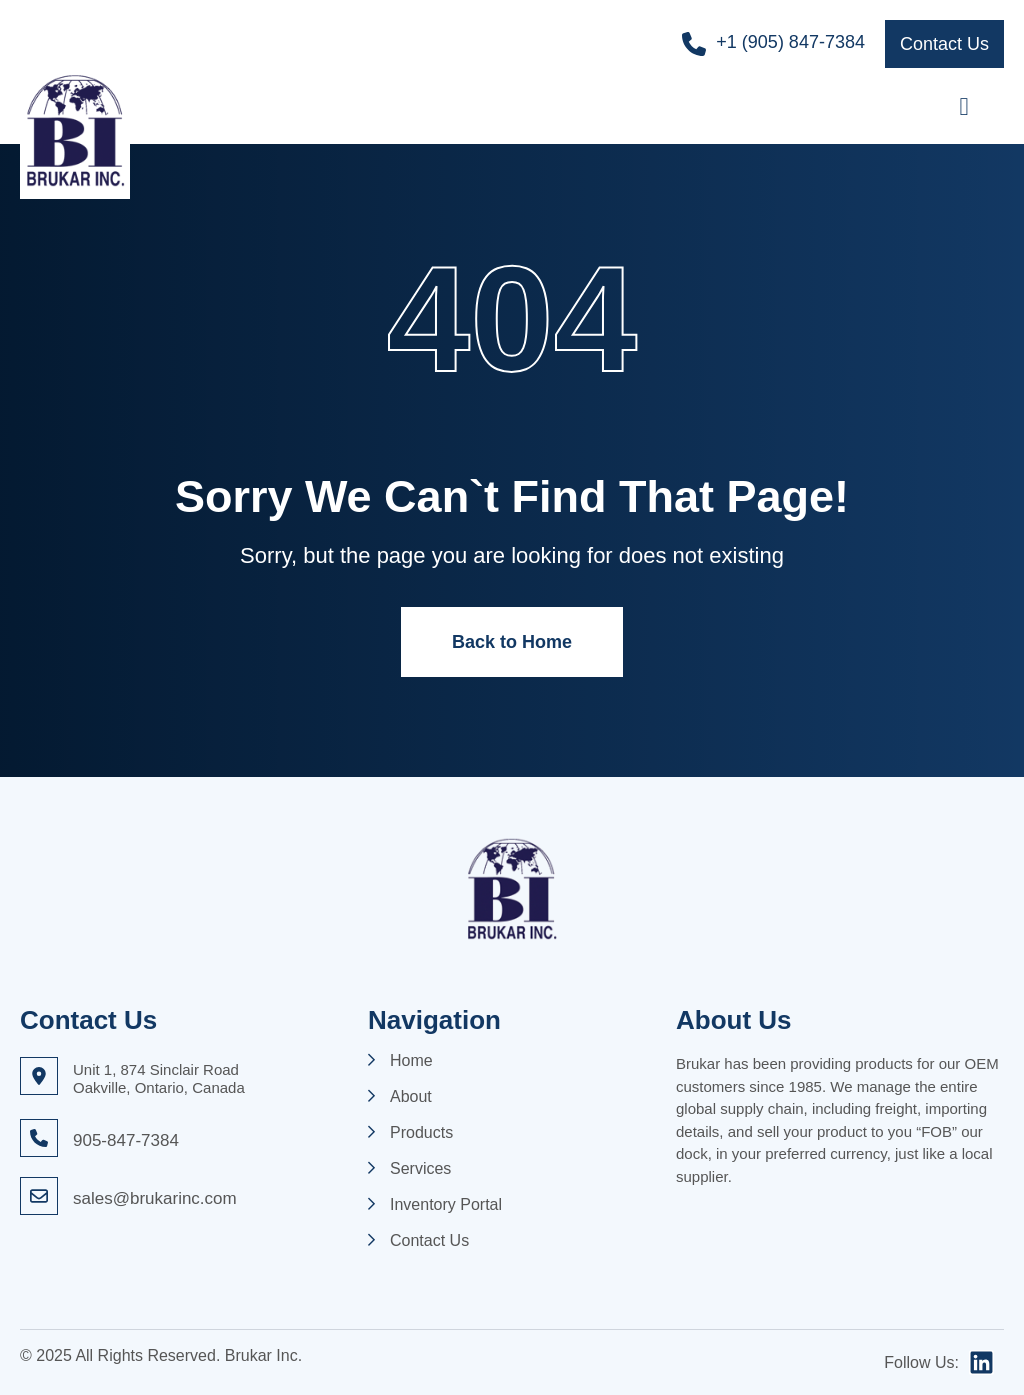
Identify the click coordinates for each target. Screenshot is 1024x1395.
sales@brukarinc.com (155, 1198)
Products (421, 1133)
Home (411, 1061)
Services (420, 1169)
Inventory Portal (446, 1205)
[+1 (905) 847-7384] (694, 44)
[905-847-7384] (39, 1138)
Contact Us (429, 1241)
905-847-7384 (126, 1140)
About (411, 1097)
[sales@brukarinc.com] (39, 1196)
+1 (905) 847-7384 (790, 42)
